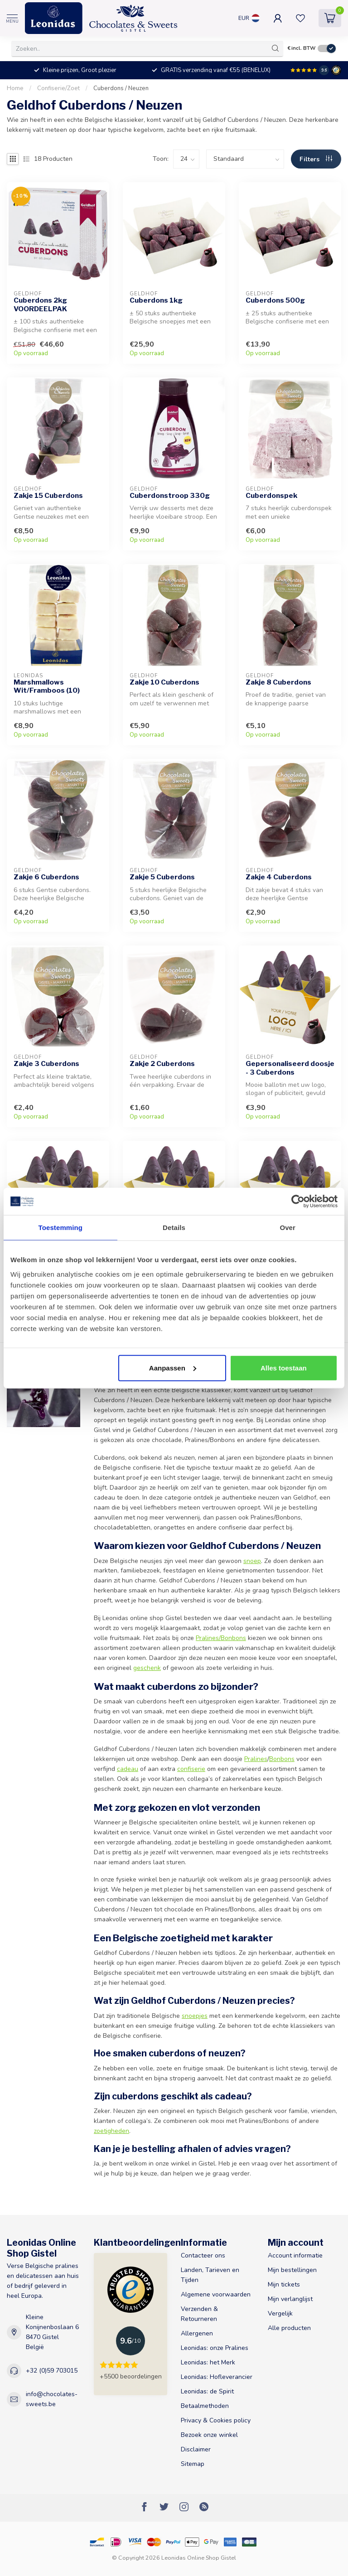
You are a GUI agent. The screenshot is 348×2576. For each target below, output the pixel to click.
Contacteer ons (203, 2255)
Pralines (255, 1759)
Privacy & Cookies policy (216, 2420)
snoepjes (195, 2016)
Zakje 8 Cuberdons (278, 682)
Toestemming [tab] (61, 1227)
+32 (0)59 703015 (51, 2370)
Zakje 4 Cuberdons (279, 877)
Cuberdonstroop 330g (170, 496)
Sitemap (192, 2464)
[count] (186, 159)
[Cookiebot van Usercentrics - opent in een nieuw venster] (298, 1201)
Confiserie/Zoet (58, 88)
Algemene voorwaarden (216, 2294)
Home (15, 88)
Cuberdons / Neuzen (121, 88)
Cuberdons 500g (275, 300)
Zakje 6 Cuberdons (46, 877)
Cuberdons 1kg (156, 300)
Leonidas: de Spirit (207, 2391)
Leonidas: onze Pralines (214, 2348)
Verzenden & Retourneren (199, 2314)
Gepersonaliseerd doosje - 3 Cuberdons (290, 1068)
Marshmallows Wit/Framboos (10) (47, 686)
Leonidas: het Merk (208, 2362)
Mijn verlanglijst (290, 2299)
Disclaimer (196, 2449)
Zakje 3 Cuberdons (46, 1064)
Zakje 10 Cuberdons (164, 682)
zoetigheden (111, 2131)
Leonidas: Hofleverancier (216, 2377)
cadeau (127, 1769)
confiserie (191, 1769)
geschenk (147, 1668)
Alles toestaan (284, 1367)
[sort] (245, 159)
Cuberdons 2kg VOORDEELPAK (40, 304)
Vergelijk (280, 2313)
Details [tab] (174, 1227)
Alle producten (289, 2328)
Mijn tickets (284, 2284)
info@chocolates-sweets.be (51, 2399)
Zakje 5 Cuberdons (162, 877)
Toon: (161, 158)
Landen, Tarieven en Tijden (210, 2275)
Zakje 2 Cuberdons (162, 1064)
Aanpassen (172, 1367)
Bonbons (282, 1759)
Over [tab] (287, 1227)
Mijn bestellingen (292, 2270)
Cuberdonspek (271, 496)
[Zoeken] (275, 48)
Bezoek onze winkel (209, 2435)
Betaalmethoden (205, 2406)
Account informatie (295, 2255)
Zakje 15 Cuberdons (48, 496)
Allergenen (197, 2333)
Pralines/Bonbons (221, 1638)
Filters (316, 159)
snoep (252, 1561)
